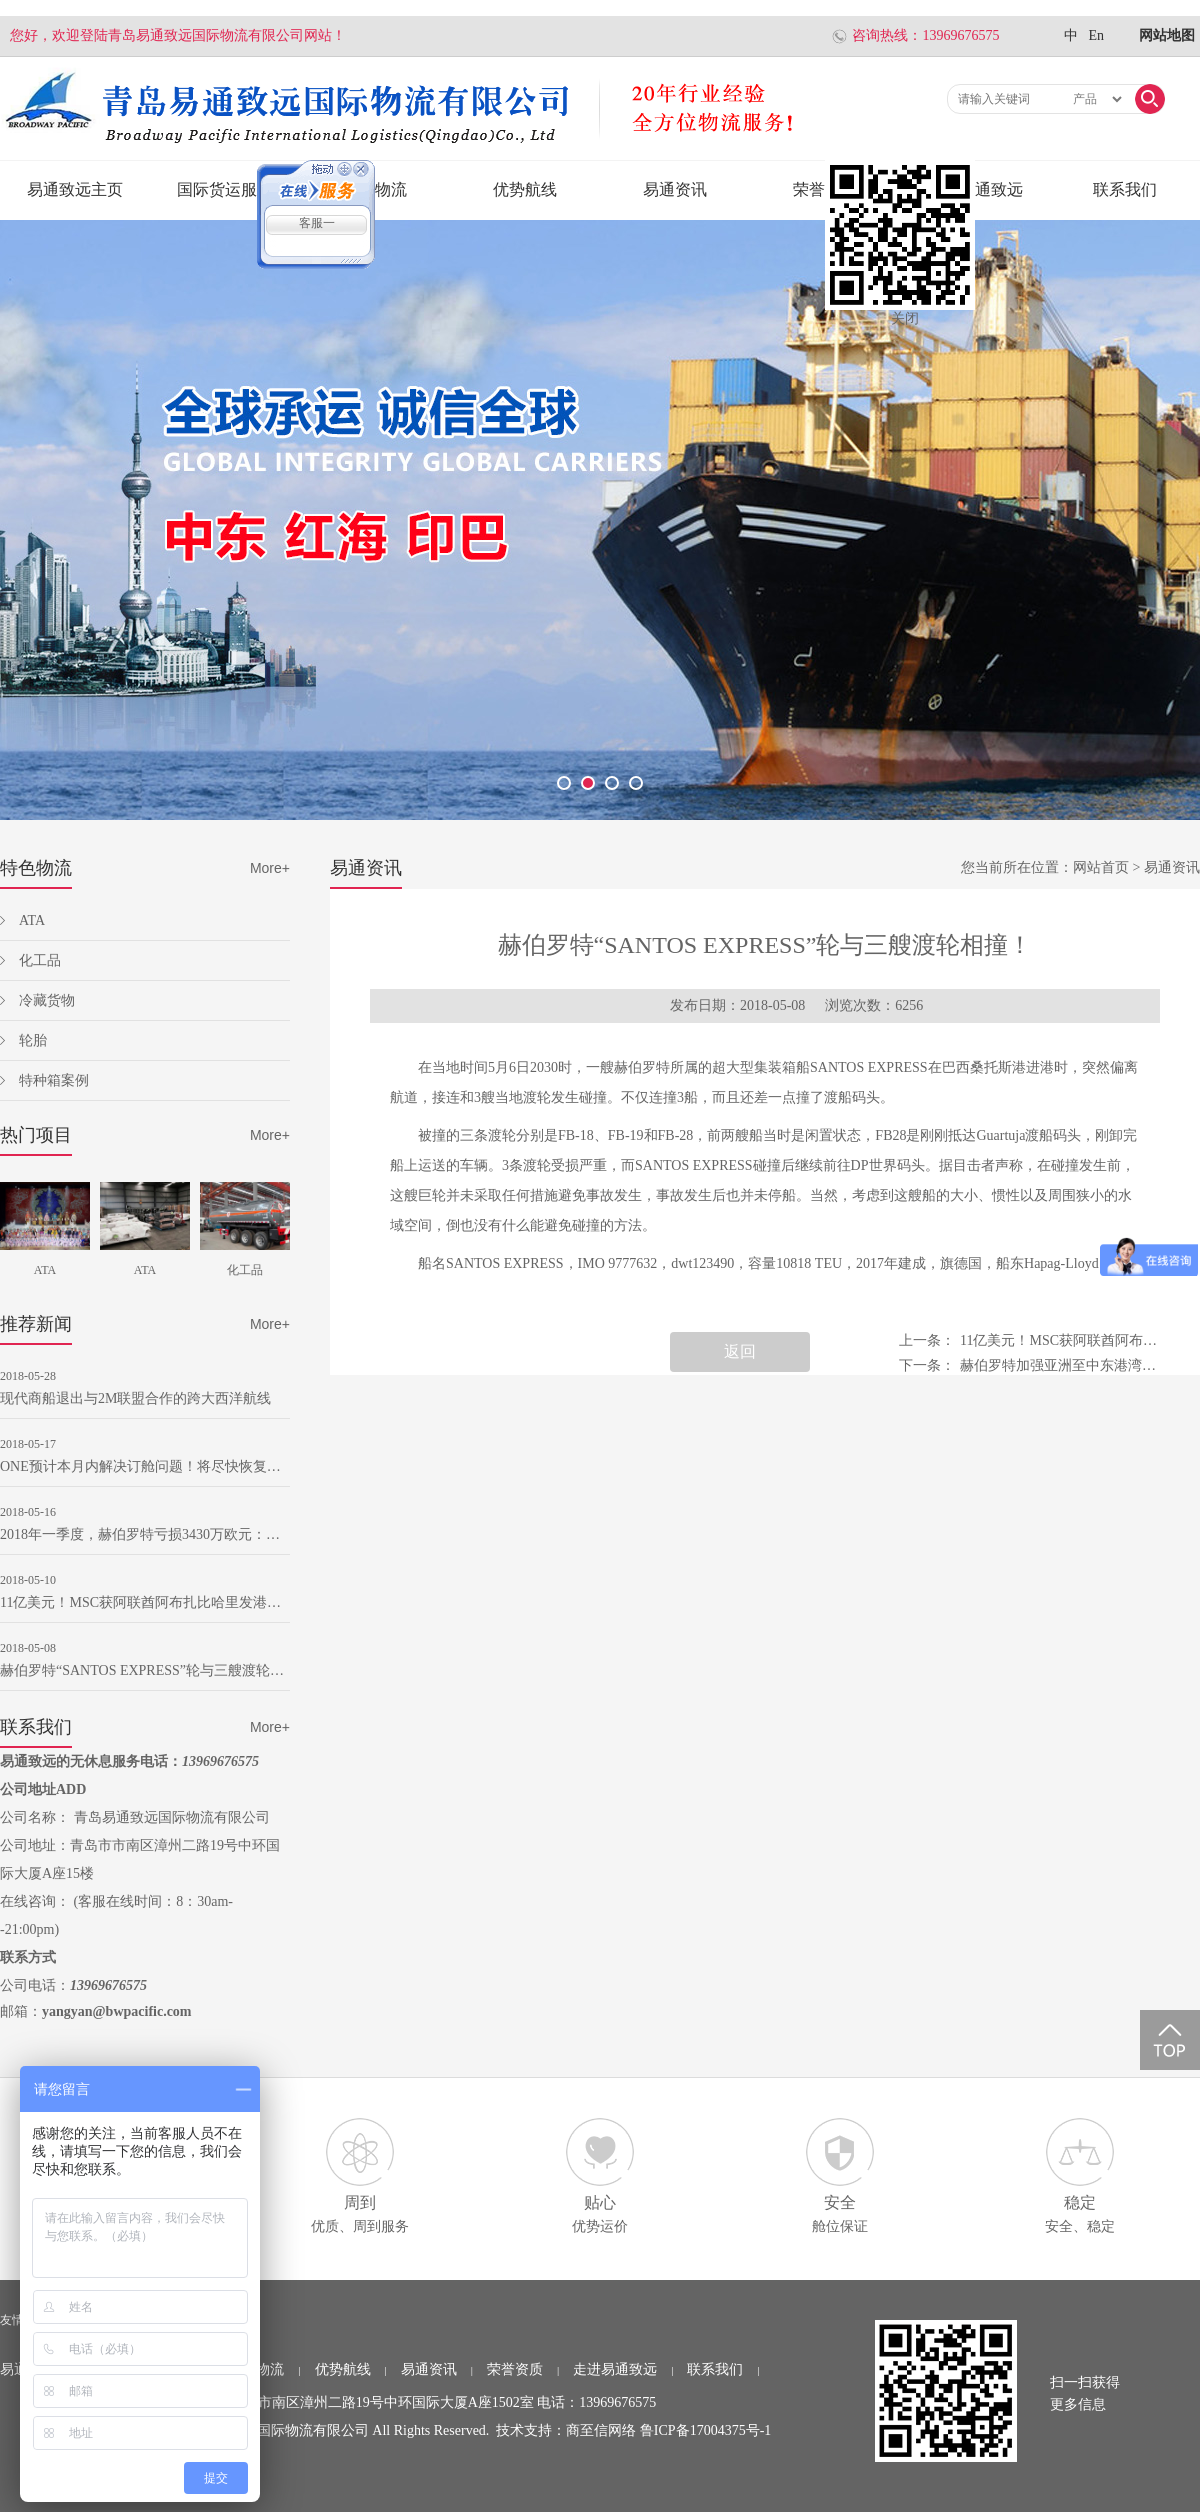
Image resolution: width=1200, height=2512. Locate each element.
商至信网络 (601, 2430)
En (1096, 35)
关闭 (905, 318)
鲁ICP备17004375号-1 (705, 2430)
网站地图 (1167, 35)
